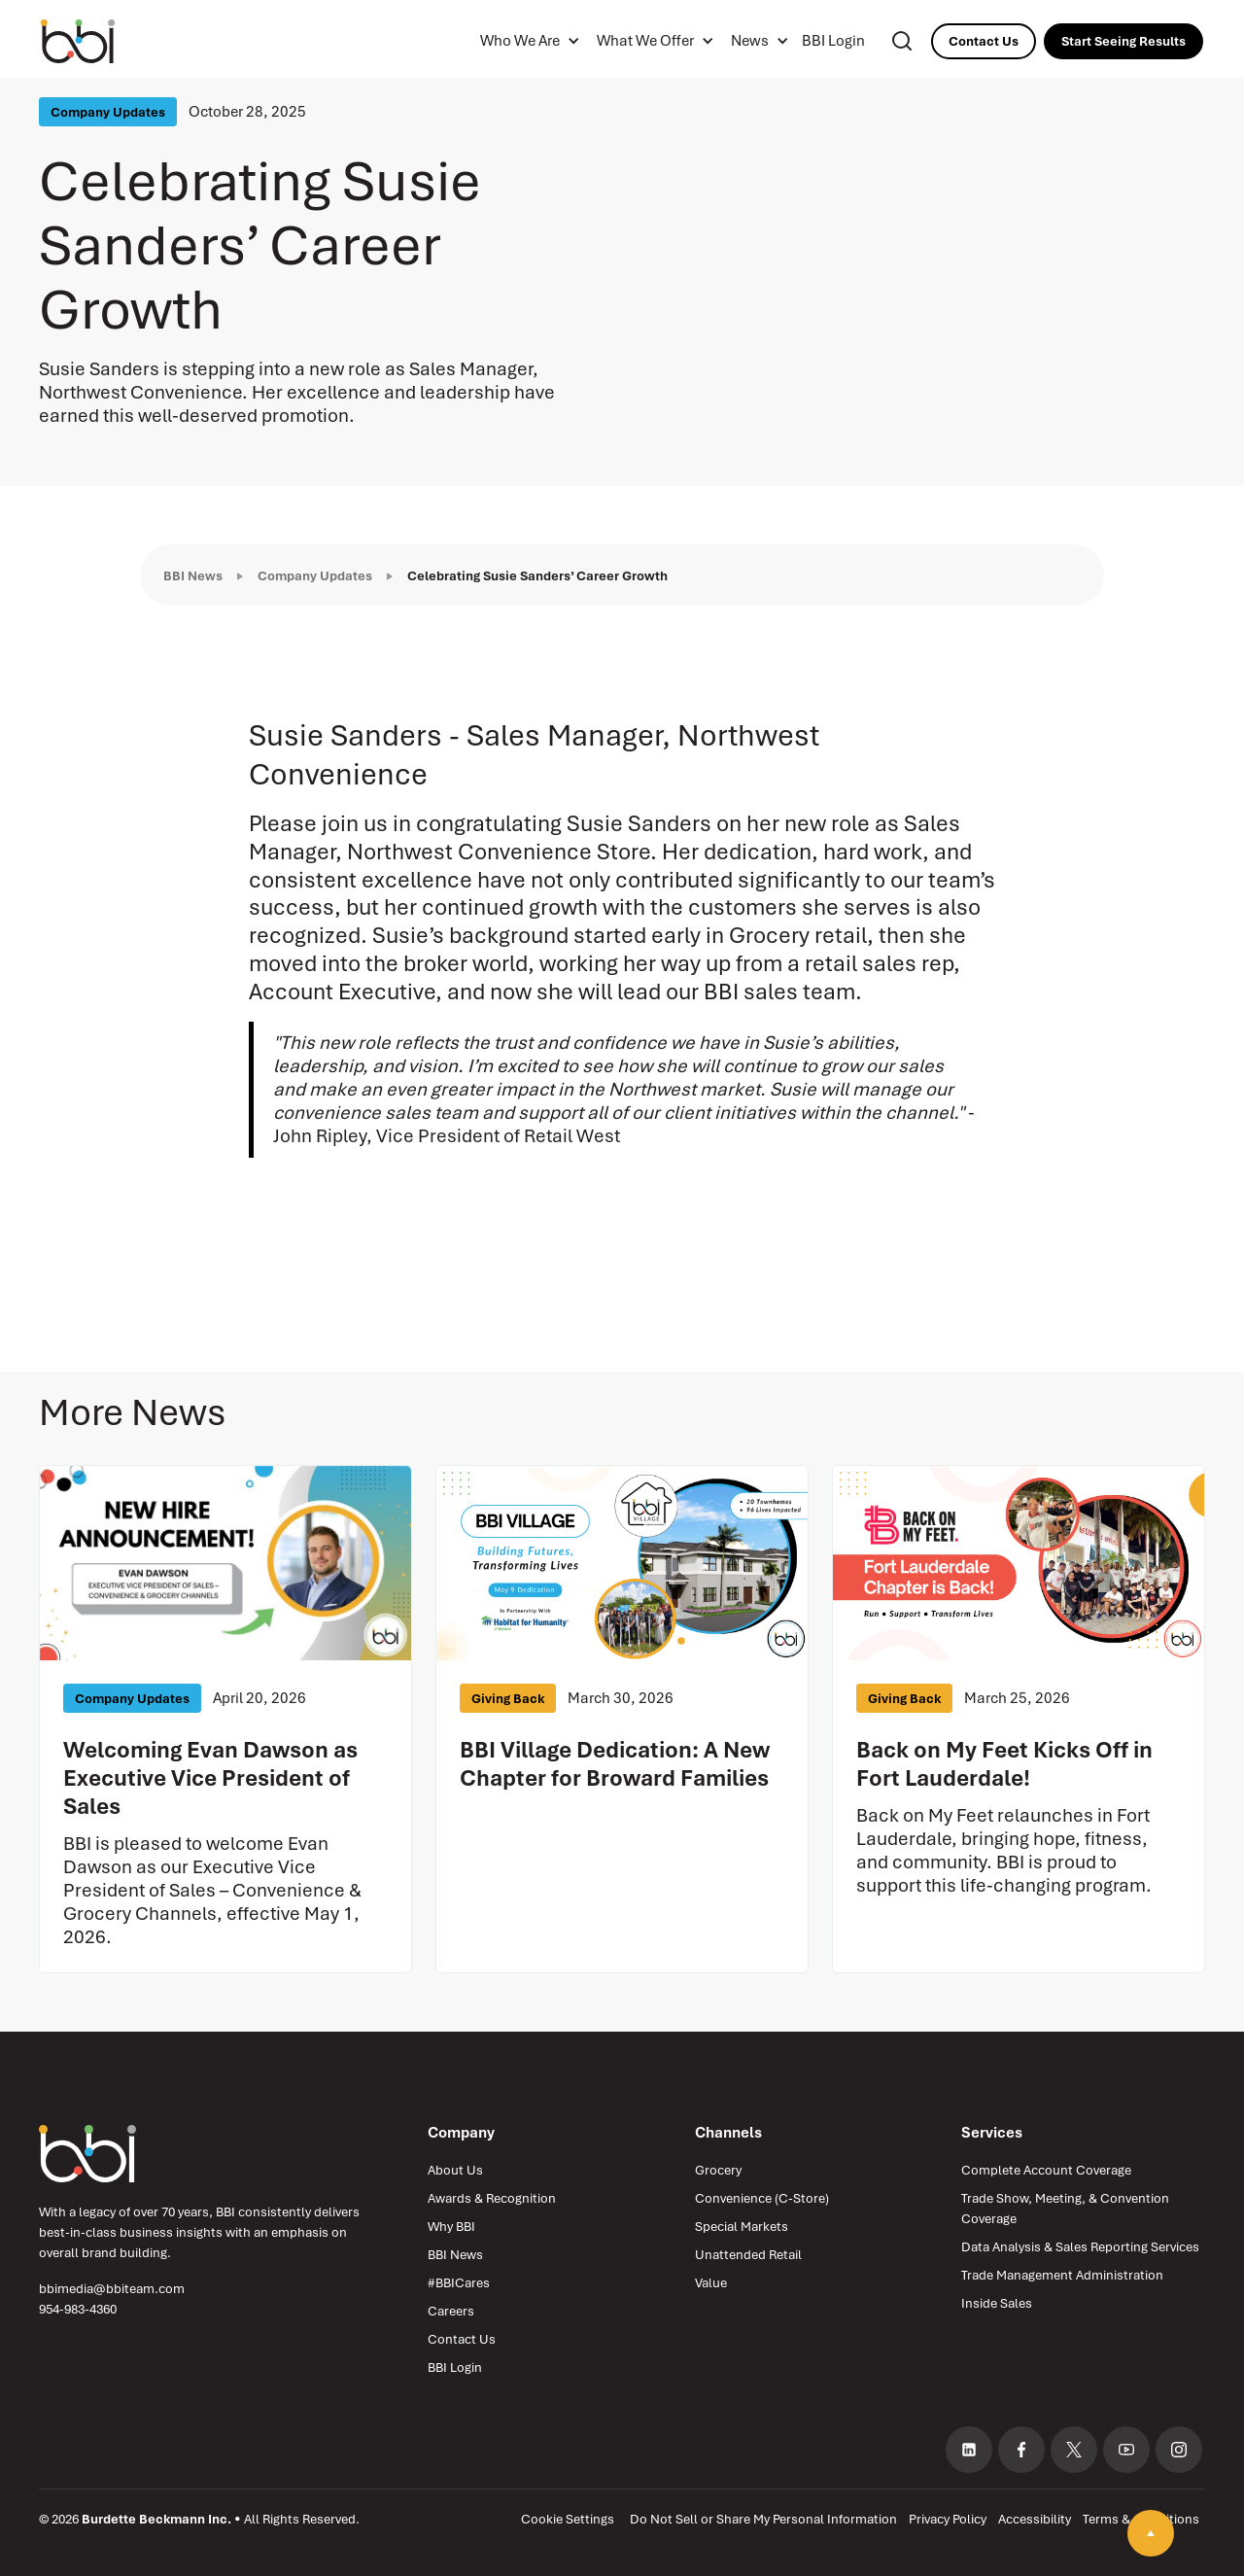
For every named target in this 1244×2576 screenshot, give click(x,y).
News (750, 41)
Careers (451, 2311)
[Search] (901, 40)
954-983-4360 (78, 2309)
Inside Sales (996, 2303)
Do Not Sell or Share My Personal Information (763, 2519)
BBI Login (833, 41)
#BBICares (459, 2283)
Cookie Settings (567, 2519)
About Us (455, 2170)
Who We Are (520, 41)
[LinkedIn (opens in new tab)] (969, 2449)
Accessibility (1034, 2519)
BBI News (193, 576)
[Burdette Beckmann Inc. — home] (99, 41)
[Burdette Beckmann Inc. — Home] (87, 2153)
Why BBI (451, 2226)
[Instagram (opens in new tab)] (1179, 2449)
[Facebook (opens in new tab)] (1021, 2449)
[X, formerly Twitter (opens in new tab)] (1074, 2449)
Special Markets (741, 2226)
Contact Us (984, 41)
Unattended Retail (748, 2254)
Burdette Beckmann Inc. (156, 2519)
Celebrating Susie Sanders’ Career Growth (537, 576)
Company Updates (315, 576)
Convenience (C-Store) (762, 2198)
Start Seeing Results (1123, 41)
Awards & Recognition (492, 2198)
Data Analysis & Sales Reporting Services (1080, 2247)
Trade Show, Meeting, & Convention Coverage (1065, 2208)
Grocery (718, 2170)
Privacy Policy (947, 2519)
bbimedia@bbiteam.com (112, 2288)
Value (711, 2283)
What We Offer (645, 41)
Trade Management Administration (1062, 2275)
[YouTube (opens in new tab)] (1126, 2449)
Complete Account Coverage (1046, 2170)
